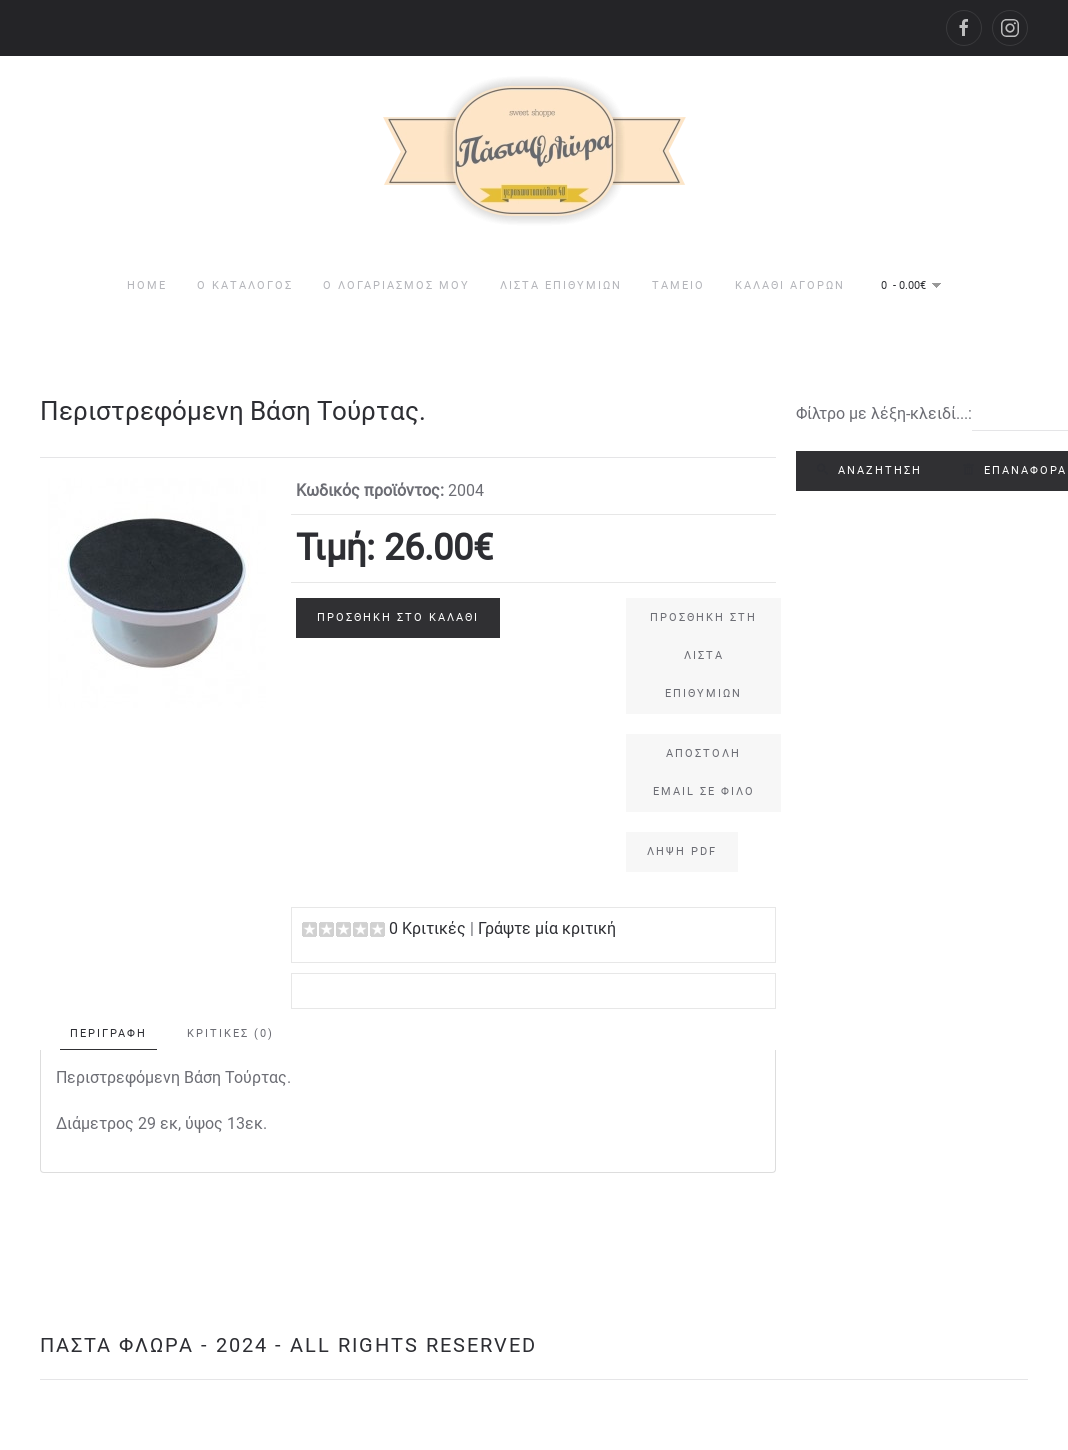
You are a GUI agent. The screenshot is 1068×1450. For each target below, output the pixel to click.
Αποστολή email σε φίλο (704, 772)
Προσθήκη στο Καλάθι (398, 617)
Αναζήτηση (869, 470)
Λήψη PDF (682, 851)
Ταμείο (678, 285)
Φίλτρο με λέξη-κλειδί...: (884, 413)
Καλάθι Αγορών (790, 285)
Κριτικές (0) (230, 1033)
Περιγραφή (108, 1033)
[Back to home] (534, 151)
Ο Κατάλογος (245, 285)
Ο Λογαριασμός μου (396, 285)
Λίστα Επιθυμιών (561, 285)
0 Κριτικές (427, 928)
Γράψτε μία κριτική (547, 928)
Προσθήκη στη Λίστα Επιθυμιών (703, 655)
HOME (147, 285)
